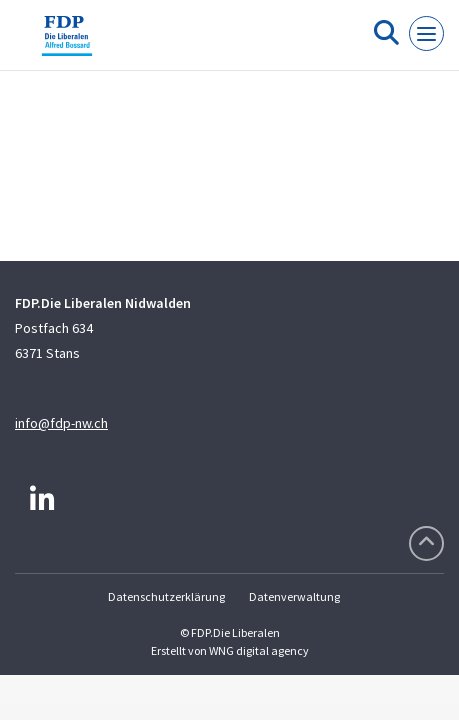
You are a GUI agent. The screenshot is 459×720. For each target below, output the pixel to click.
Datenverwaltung (294, 596)
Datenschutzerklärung (166, 596)
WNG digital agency (259, 650)
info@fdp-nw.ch (61, 423)
